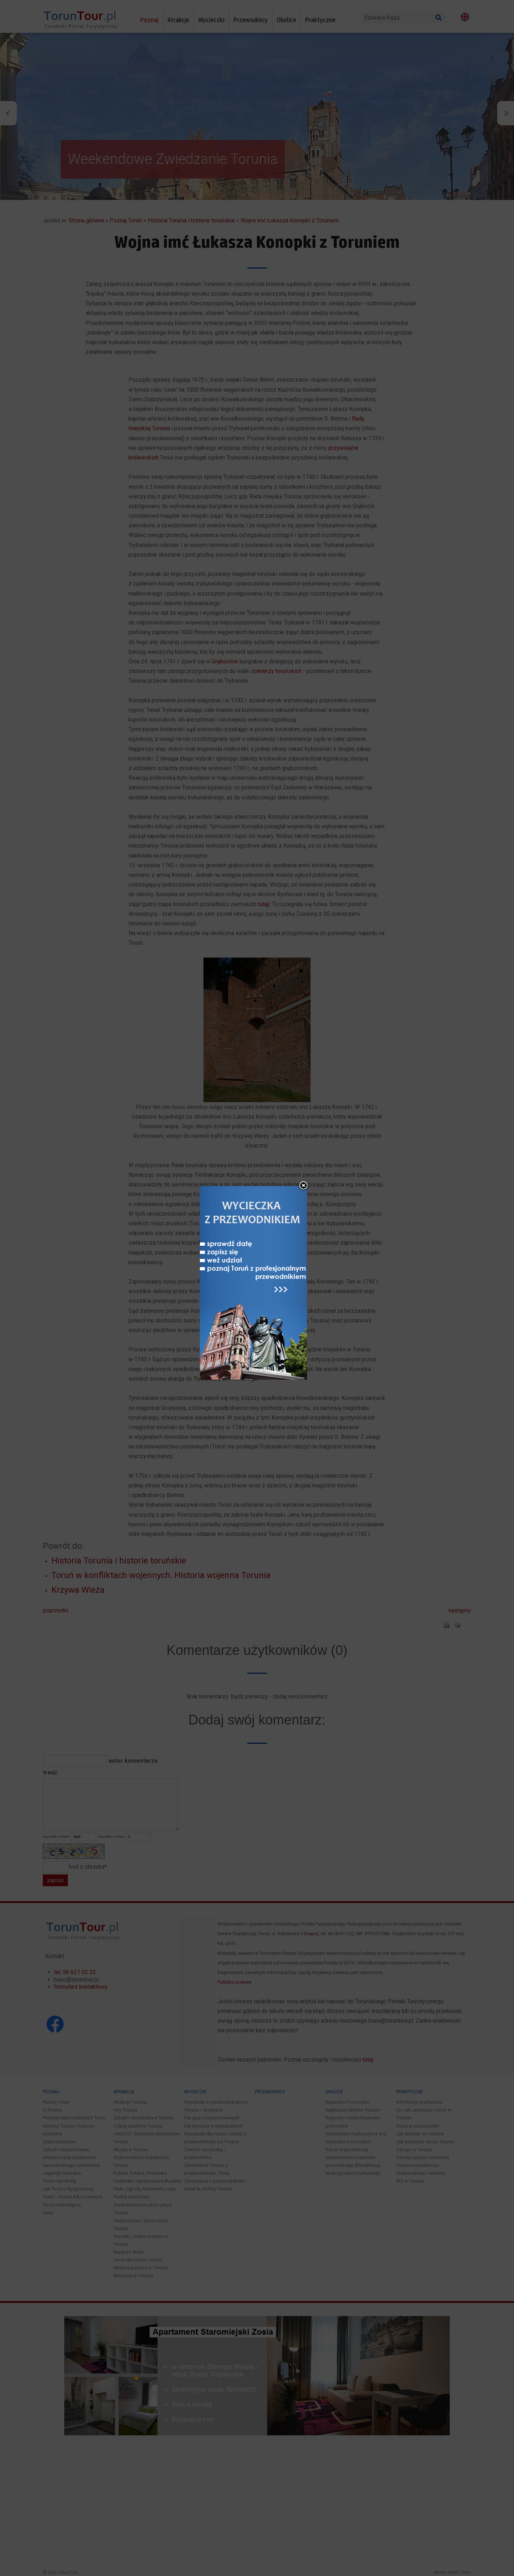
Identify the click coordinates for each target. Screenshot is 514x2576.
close (303, 1186)
